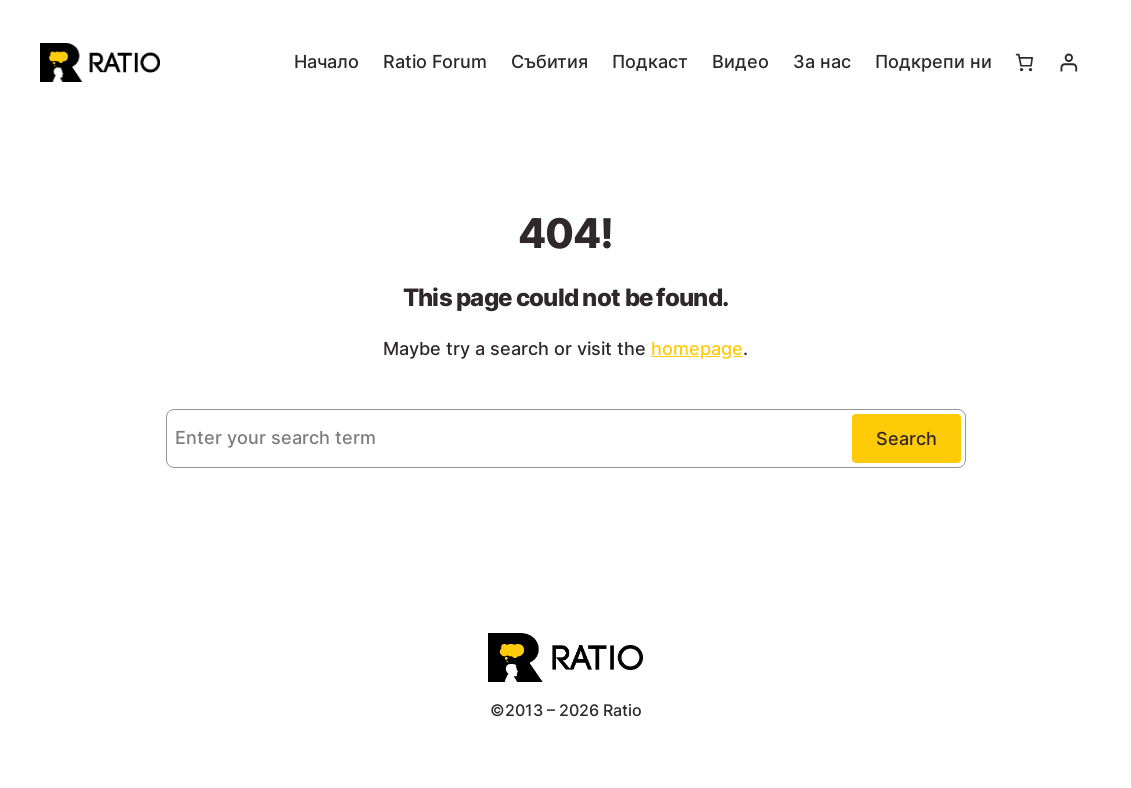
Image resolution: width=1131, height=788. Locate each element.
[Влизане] (1068, 62)
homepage (697, 348)
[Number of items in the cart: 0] (1024, 62)
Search (906, 438)
